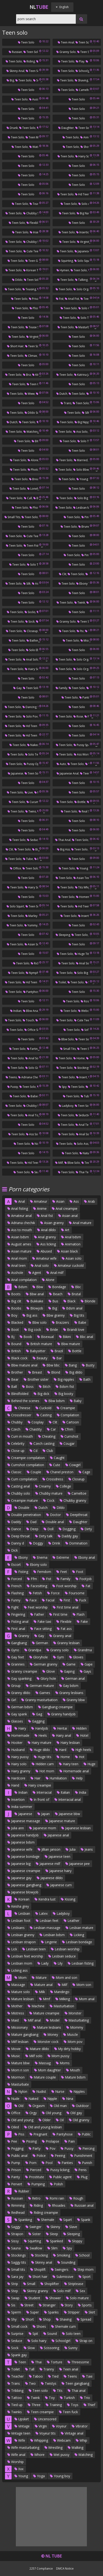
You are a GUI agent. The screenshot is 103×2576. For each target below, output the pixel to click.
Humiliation (56, 1778)
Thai (36, 2362)
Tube (28, 859)
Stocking (39, 2255)
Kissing (68, 1899)
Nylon (20, 2091)
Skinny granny (35, 2291)
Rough (76, 2198)
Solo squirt (83, 261)
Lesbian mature (79, 1927)
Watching (84, 2454)
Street (27, 2305)
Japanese (15, 773)
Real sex (86, 811)
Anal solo (31, 659)
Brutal (74, 1294)
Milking (62, 1999)
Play (80, 61)
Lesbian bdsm (52, 1935)
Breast (35, 479)
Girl (11, 1700)
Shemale (45, 2219)
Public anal (17, 2155)
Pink (85, 517)
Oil (60, 2120)
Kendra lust (45, 1899)
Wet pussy (59, 2454)
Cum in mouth (20, 1436)
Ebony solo (36, 1564)
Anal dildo (46, 1230)
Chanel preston (59, 1472)
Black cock (17, 1358)
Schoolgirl (84, 71)
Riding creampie (44, 2212)
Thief (89, 2404)
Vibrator (80, 2426)
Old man (58, 2105)
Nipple (50, 2098)
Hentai (60, 1728)
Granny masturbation (39, 1700)
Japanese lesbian (76, 1828)
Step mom (84, 2269)
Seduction (35, 840)
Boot (13, 1329)
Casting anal (18, 1486)
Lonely (33, 489)
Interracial (42, 1792)
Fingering (16, 1614)
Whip (81, 2440)
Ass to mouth (19, 1230)
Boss (28, 1386)
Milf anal (32, 2020)
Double (21, 1507)
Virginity (84, 242)
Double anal (53, 1522)
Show (86, 147)
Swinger (33, 2226)
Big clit (14, 1301)
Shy (12, 2319)
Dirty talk (44, 1536)
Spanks (51, 2312)
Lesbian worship (65, 1949)
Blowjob (35, 1308)
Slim (52, 2248)
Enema (40, 1557)
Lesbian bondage (77, 1942)
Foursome (75, 1593)
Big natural (86, 213)
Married (81, 460)
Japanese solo (86, 251)
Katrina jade (83, 375)
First (65, 1600)
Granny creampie (22, 1671)
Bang (71, 1365)
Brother (15, 1372)
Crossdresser (19, 1415)
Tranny (47, 2369)
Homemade (18, 1735)
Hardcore (16, 1778)
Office (15, 868)
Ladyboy (66, 1106)
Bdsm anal (72, 1308)
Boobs (14, 1308)
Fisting (21, 1571)
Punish (85, 2162)
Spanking (23, 2219)
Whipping (39, 2440)
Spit (33, 2333)
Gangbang (17, 1643)
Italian (63, 1792)
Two (30, 2383)
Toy (50, 2397)
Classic (14, 1472)
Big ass (63, 849)
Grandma (83, 1650)
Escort (14, 1564)
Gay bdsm (68, 1685)
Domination (76, 1543)
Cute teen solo (35, 251)
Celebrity (15, 1443)
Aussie (35, 99)
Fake (82, 1621)
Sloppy (75, 2241)
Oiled (13, 2127)
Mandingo (59, 1991)
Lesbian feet (47, 1920)
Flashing (15, 1593)
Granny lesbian (66, 1643)
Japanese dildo (50, 1878)
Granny (21, 1635)
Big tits (77, 1315)
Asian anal (68, 1215)
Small (29, 2283)
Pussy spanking (85, 745)
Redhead (16, 2212)
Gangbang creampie (55, 1707)
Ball (12, 1386)
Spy (63, 1087)
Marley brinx (35, 916)
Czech (13, 1429)
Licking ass (17, 1970)
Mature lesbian (20, 1999)
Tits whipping (85, 887)
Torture (54, 2362)
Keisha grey (18, 1906)
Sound (50, 2333)
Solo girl (85, 308)
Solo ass (85, 204)
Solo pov (30, 716)
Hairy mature (39, 1742)
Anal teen (84, 1125)
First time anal (65, 1607)
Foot (77, 1571)
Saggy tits (16, 2262)
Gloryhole (38, 1657)
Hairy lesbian (68, 1742)
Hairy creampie (37, 1785)
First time (58, 1614)
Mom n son (18, 2070)
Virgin (41, 2426)
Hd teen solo (85, 194)
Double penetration (24, 1514)
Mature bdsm (73, 2077)
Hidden (79, 1728)
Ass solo (80, 432)
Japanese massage (23, 1821)
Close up (15, 1450)
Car (51, 1429)
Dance (14, 1529)
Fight (13, 1607)
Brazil (57, 1351)
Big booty (63, 1393)
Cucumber (35, 802)
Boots (14, 1294)
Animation (71, 1244)
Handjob (39, 1728)
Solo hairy (36, 2340)
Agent (34, 1272)
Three (34, 2404)
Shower (53, 2298)
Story (67, 2305)
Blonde (88, 1301)
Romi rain (55, 2198)
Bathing (33, 640)
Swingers (59, 2269)
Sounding (66, 2262)
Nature (86, 1153)
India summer (19, 1806)
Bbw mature (68, 1344)
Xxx (18, 2469)
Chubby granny (73, 1500)
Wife (19, 2440)
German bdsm (20, 1707)
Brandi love (73, 1329)
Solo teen (85, 318)
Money (51, 2034)
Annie (85, 137)
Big (10, 80)
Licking (77, 1935)
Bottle (79, 802)
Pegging (15, 2148)
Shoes (39, 2326)
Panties (85, 697)
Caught (57, 1457)
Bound (14, 1344)
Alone (33, 460)
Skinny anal (15, 71)
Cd (33, 1450)
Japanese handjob (23, 1835)
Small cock (17, 2326)
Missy (86, 640)
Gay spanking (19, 1678)
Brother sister (36, 1379)
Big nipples (84, 422)
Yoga (39, 2476)
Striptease (73, 2283)
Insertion (83, 232)
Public (84, 2134)
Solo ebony (35, 650)
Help (77, 1778)
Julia (71, 1849)
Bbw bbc (51, 1365)
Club (48, 1450)
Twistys (48, 2383)
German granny (43, 1664)
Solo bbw (81, 470)
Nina (67, 2098)
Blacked (15, 1322)
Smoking (61, 2255)
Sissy (13, 2241)
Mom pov (73, 2041)
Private (35, 299)
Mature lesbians (47, 2027)
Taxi (87, 2376)
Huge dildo (40, 1749)
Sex (80, 2291)
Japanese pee (77, 1863)
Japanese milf (48, 1863)
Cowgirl (73, 1465)
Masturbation (62, 2006)
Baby (75, 1400)
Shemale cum (63, 2326)
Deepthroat (77, 1514)
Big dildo (73, 1372)
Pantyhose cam (35, 992)
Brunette (85, 527)
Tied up (14, 2404)
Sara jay (15, 2276)
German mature (40, 1685)
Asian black (67, 1251)
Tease (35, 204)
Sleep (52, 2234)
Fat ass (64, 1628)
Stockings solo (85, 1068)
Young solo (85, 479)
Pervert (14, 2184)
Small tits (12, 517)
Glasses (15, 1721)
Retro (34, 2198)
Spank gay (17, 2355)
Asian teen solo (85, 878)
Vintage (22, 2426)
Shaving (81, 80)
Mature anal (41, 1984)
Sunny (70, 2348)
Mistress (15, 2013)
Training (54, 2404)
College (63, 1486)
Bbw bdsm (55, 1400)
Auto (61, 764)
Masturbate (18, 2084)
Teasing (29, 289)
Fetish (35, 1593)
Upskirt (21, 2419)
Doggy (36, 1543)
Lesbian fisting (81, 1963)
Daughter (66, 128)
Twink (79, 603)
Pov (50, 2148)
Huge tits (42, 1757)
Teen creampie (40, 2412)
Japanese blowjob (22, 1892)
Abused (44, 1251)
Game (69, 1664)
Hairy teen (68, 1764)
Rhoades (56, 2205)
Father (37, 1614)
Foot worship (64, 1586)
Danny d (15, 1543)
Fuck (80, 1600)
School (82, 2255)
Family (61, 688)
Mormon (16, 2077)
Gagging (36, 1721)
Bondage (57, 1287)
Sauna (14, 2248)
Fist (59, 299)
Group (14, 1685)
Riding (29, 61)
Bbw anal (31, 1011)
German (40, 1643)
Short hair (15, 346)
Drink (54, 1543)
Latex (41, 1913)
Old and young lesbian (43, 2127)
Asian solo (33, 944)
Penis (81, 2170)
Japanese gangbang (24, 1885)
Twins (30, 811)
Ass (74, 1201)
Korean (21, 1899)
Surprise (15, 2333)
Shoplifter (49, 2283)
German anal (73, 1678)
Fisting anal (17, 1621)
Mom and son (64, 1977)
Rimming (16, 2205)
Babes (33, 1096)
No (35, 1144)
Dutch (61, 394)
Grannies (16, 1664)
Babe (80, 1322)
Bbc (76, 1287)
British (14, 1351)
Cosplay (36, 1422)
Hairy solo (83, 156)
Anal (19, 1201)
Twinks (14, 2412)
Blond (53, 1372)
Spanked (54, 2241)
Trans (66, 403)
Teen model (35, 137)
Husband (16, 1749)
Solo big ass (84, 498)
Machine (36, 2006)
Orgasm (37, 2105)
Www (30, 394)
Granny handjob (61, 1714)
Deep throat (18, 1536)
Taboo (36, 2376)
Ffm (32, 1579)
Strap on (84, 2340)
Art (65, 1230)
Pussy (12, 1087)
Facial (48, 1600)
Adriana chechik (30, 1077)
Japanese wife (19, 1849)
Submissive (63, 2276)
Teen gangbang (75, 2383)
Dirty (86, 1529)
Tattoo (14, 2397)
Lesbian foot (19, 1920)
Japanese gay (19, 1878)
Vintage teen (18, 2433)
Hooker (14, 1742)
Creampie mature (22, 1500)
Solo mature (77, 2298)
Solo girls (33, 1068)
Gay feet (15, 1657)
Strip (12, 2283)
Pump (13, 2162)
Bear (12, 1379)
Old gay (74, 2113)
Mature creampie (44, 2013)
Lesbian (22, 1913)
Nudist (39, 2091)
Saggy (13, 2226)
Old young (51, 2113)
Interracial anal (67, 1799)
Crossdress (52, 1479)
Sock (30, 621)
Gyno (13, 1650)
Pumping (36, 2184)
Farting (33, 1049)
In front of (39, 1799)
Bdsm (20, 1287)
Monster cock (46, 2041)
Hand (13, 1785)
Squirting (65, 261)
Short (28, 2319)
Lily (58, 1963)
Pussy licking (57, 2170)
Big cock (32, 1329)
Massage (16, 1984)
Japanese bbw (67, 1813)
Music (13, 2056)
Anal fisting (17, 1208)
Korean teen (33, 270)
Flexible (33, 223)
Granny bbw (74, 1700)
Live (29, 792)
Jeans (87, 1849)
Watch (35, 147)
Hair (35, 1778)
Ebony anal (84, 1557)
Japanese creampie (23, 1870)
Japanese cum (59, 1885)
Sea (35, 1172)
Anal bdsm (71, 1237)
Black (69, 1301)
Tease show (35, 327)
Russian (15, 52)
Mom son (81, 1984)
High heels (81, 1749)
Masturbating (77, 2020)
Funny (13, 1600)
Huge (89, 1764)
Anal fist (72, 299)
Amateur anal (19, 1215)
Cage (84, 1472)
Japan (43, 1813)
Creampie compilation (26, 1457)
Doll (49, 1529)
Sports (85, 2305)
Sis (11, 2305)
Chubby (14, 1422)
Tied (53, 2376)
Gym (58, 1657)
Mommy (74, 2027)
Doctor (53, 1514)
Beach (56, 1294)
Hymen (63, 270)
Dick (12, 1550)
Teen (20, 2362)
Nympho (33, 973)
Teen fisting (33, 546)
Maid (13, 2020)
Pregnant (38, 2134)
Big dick (41, 1393)
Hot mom (45, 1771)
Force (53, 1593)
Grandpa (32, 1650)
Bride (52, 1329)
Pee (12, 2141)
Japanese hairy (58, 1870)
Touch (28, 1020)
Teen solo (26, 42)
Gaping (67, 1671)
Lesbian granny (20, 1935)
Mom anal (84, 1999)
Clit (62, 574)
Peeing (58, 2155)
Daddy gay (68, 1536)
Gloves (76, 1657)
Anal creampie (64, 1208)
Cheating (46, 1436)
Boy (12, 1315)
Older (45, 2120)
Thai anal (63, 840)
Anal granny (45, 1237)
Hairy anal (61, 1735)
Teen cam (35, 384)
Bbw (37, 1287)
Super (32, 2312)
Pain (69, 2141)
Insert (35, 232)
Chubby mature (49, 1493)
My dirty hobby (67, 2048)
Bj (10, 1336)
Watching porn (34, 432)
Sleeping (63, 935)
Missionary (17, 2027)
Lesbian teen (34, 1949)
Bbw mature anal (22, 1365)
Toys (72, 2404)
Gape (87, 1664)
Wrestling (54, 2447)
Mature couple (43, 2077)
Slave (71, 2226)
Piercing (86, 2148)
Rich (35, 963)
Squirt (65, 2219)
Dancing (29, 707)
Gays (85, 1671)
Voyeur (59, 2426)
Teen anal (66, 42)
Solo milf (62, 2291)
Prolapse (50, 2141)
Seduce (14, 2340)
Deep (32, 1529)
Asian (58, 1201)
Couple (34, 1472)
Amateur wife (44, 1258)
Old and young (20, 2120)
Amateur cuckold (69, 1265)
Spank (83, 2219)
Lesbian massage (45, 1927)
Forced (14, 1579)
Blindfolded (17, 1393)
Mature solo (18, 1991)
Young (21, 2476)
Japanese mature (60, 1821)
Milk (40, 1991)
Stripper (72, 2312)
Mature (39, 1977)
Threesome (78, 2362)
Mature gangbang (22, 2034)
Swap (13, 2298)
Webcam (62, 2440)
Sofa (85, 1030)
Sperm (14, 2312)
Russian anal (82, 2205)
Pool (47, 2162)
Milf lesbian (17, 2041)
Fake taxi (42, 1621)
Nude (13, 2098)
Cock (48, 1500)
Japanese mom (42, 1828)
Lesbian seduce (62, 1956)
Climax (31, 356)
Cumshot (69, 1436)
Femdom (42, 1571)
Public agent (60, 2177)
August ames (19, 1244)
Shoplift (38, 2269)
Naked (33, 745)
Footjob (84, 1579)
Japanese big (19, 1863)
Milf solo (33, 2056)
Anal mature (80, 1222)
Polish (56, 2184)
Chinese (22, 1408)
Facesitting (37, 1586)
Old (18, 2105)
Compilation (68, 1415)
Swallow (34, 2248)
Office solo (33, 1030)
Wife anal (16, 2454)
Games (43, 1692)
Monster (73, 2013)
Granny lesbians (69, 1692)
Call (28, 498)
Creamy (43, 1486)
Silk (85, 413)
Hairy (20, 1728)
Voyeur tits (46, 2433)
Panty (13, 2177)
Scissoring (49, 2348)
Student (32, 2298)
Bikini (65, 1336)
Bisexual (45, 1336)
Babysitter (35, 1351)
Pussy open (33, 764)
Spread (84, 2319)
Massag (43, 2063)
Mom (20, 1977)
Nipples (77, 2091)
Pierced (33, 2170)
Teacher (15, 2376)
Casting (44, 1415)
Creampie (66, 1408)
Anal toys (33, 1115)
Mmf (44, 1999)
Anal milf (54, 1272)
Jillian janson (49, 1849)
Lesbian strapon (21, 1942)
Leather (71, 1920)
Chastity (34, 1429)
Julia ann (15, 1828)
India (80, 1792)
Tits (58, 2390)
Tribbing (15, 2390)
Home (79, 1058)
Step (12, 2291)
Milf (59, 1163)
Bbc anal (84, 1336)
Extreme (61, 1557)
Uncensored (45, 2419)
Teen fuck (68, 2412)
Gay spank (17, 1714)
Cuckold (43, 1408)
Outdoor (80, 2105)
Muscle (70, 2034)
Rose (78, 716)
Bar (57, 1358)
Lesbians (16, 1927)
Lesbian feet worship (25, 1956)
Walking (75, 2447)
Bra (27, 375)
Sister (34, 2234)
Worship (15, 2461)
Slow (29, 2348)
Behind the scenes (23, 1400)
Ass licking (46, 1244)
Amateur (38, 1201)
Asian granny (52, 1222)
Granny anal (60, 1635)
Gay (17, 688)
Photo (35, 308)
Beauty (40, 1358)
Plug (82, 2177)
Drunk (12, 128)
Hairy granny (18, 1771)
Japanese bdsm (21, 1842)
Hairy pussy (18, 1757)
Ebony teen (85, 584)
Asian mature (19, 1251)
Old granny (79, 2120)
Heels (41, 1735)
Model (52, 2020)
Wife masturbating (23, 2447)
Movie (14, 2048)
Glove (48, 1671)
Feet (61, 1571)
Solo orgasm (83, 289)
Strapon (15, 2234)
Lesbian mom (83, 508)
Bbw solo (66, 1039)
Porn (30, 2162)
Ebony (21, 1557)
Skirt (90, 2312)
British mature (39, 1344)
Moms (63, 2063)
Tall (29, 2369)
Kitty (36, 375)
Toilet (60, 982)
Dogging (67, 1529)
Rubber (21, 2191)
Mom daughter (47, 2070)
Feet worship (36, 1607)
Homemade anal (74, 1771)
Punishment (81, 2155)
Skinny (53, 2226)
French (14, 1586)
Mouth (73, 2070)
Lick (12, 1949)
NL (39, 7)
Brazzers (60, 1322)
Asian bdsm (18, 1237)
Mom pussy (58, 2056)
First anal (16, 1628)
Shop (45, 2319)
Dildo (17, 280)
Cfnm (67, 1429)
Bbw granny (54, 1315)
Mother (14, 2006)
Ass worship (84, 754)
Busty (88, 1365)
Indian (16, 1011)
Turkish (67, 2397)
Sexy (37, 80)
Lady (43, 1963)
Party (34, 2148)
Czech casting (42, 1443)
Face (31, 1600)
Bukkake (35, 1301)
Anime (40, 1208)
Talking (81, 280)
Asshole (15, 1272)
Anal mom (17, 1258)
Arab (89, 1201)
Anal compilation (22, 1279)
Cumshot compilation (25, 1465)
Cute (54, 1465)
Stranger (47, 2305)
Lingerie (49, 1942)
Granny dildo (18, 1692)
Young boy (60, 2476)
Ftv (80, 631)
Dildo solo (33, 413)
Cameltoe (84, 90)
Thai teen (84, 1172)
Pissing (29, 2141)
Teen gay (33, 261)
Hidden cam (43, 1764)
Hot (80, 1757)
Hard (60, 1749)
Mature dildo (37, 2048)
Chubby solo (33, 213)
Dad (31, 1522)
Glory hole (46, 1678)
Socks (30, 612)
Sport (85, 2276)
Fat (86, 1586)
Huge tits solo (86, 954)
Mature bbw (18, 2063)
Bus (53, 1301)
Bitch (44, 1386)
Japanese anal (68, 773)
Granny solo (66, 52)
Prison (14, 2170)
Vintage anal (72, 2433)
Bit (35, 441)
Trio (85, 2397)
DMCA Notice (65, 2568)
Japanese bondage (23, 1856)
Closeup (31, 631)
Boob (26, 1336)
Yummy (30, 925)
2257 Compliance (41, 2568)
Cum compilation (22, 1479)
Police (39, 2155)
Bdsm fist (65, 1386)
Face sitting (41, 1628)
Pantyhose (63, 2134)
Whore (38, 2454)
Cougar (67, 1443)
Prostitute (34, 2177)
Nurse (57, 2091)
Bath (84, 1379)
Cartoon (71, 1422)
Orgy (31, 2113)
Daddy (14, 1522)
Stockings (16, 2255)
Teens (11, 1077)
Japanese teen (57, 1856)
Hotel (82, 1735)
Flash (79, 1614)
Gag (37, 1714)
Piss (19, 2134)
